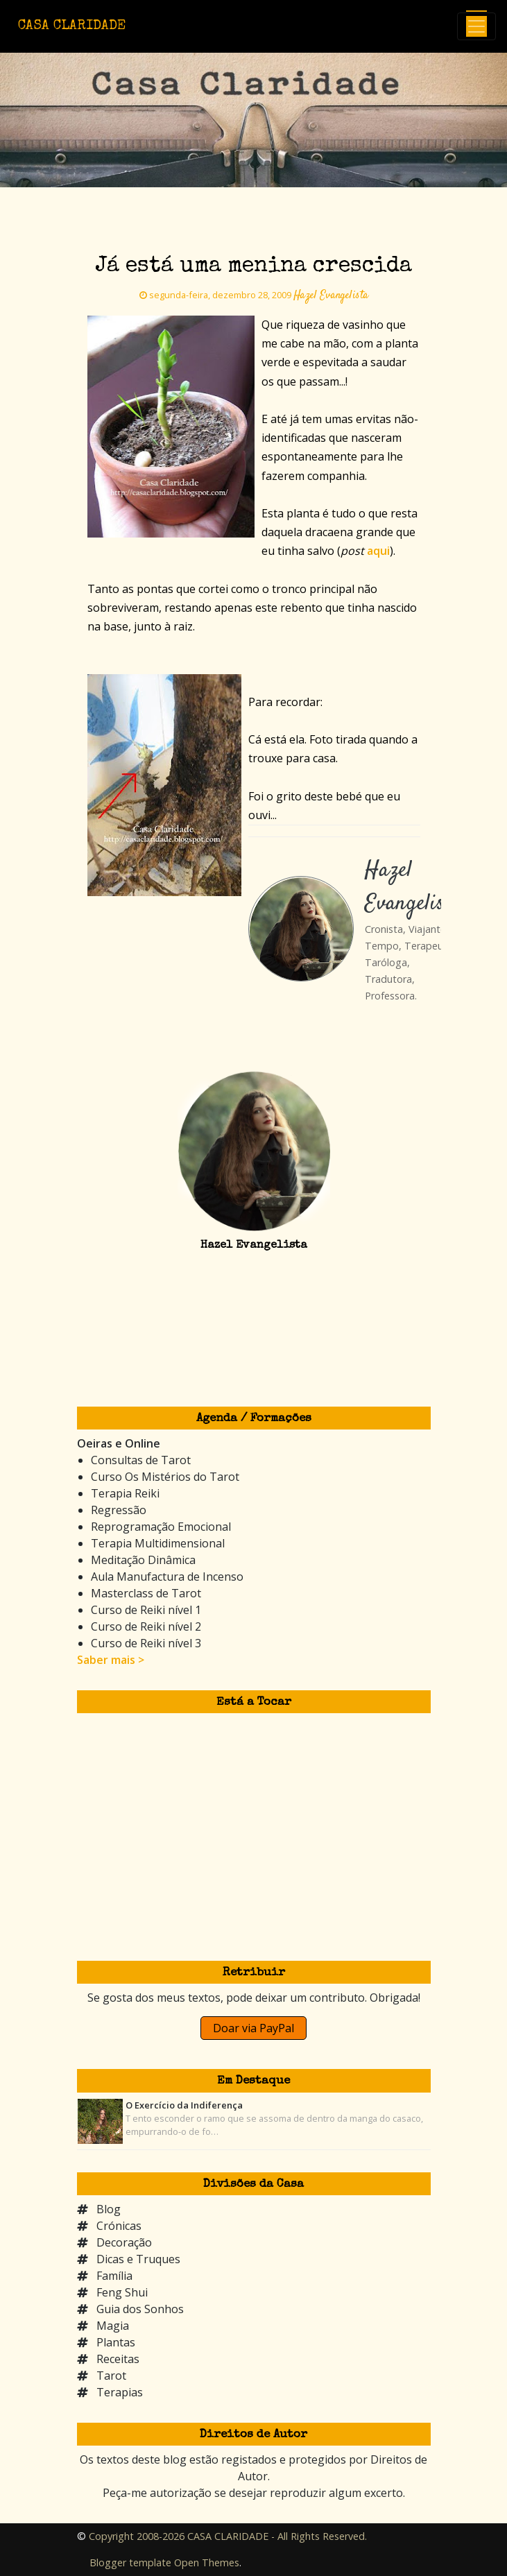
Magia (112, 2325)
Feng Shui (122, 2292)
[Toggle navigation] (476, 26)
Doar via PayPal (253, 2028)
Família (114, 2275)
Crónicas (118, 2225)
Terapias (119, 2392)
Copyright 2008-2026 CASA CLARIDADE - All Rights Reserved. (228, 2536)
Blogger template (130, 2562)
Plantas (115, 2342)
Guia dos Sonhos (140, 2309)
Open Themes (206, 2562)
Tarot (111, 2375)
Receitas (117, 2359)
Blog (108, 2209)
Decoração (124, 2242)
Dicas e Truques (138, 2259)
